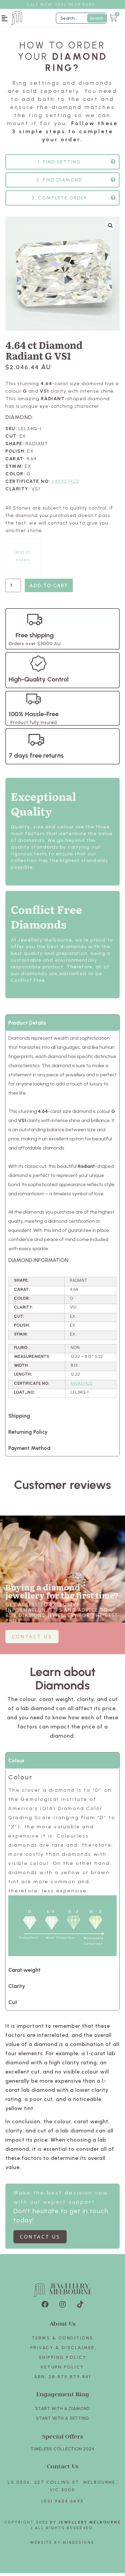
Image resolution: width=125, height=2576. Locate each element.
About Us (63, 2326)
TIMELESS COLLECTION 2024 (62, 2451)
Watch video (23, 558)
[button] (4, 18)
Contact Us (62, 2469)
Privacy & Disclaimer (62, 2350)
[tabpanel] (62, 1222)
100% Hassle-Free (34, 717)
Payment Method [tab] (29, 1451)
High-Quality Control (39, 682)
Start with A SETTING (62, 2421)
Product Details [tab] (27, 1025)
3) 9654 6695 (78, 4)
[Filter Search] (81, 18)
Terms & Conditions (63, 2340)
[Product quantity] (13, 588)
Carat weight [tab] (24, 1973)
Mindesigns (79, 2545)
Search (96, 18)
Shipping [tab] (19, 1418)
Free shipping (35, 638)
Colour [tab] (16, 1763)
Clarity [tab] (16, 1989)
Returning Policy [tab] (28, 1435)
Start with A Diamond (62, 2411)
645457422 (65, 484)
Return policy (62, 2370)
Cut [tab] (12, 2005)
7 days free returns (36, 758)
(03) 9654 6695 (62, 2504)
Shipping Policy (63, 2360)
